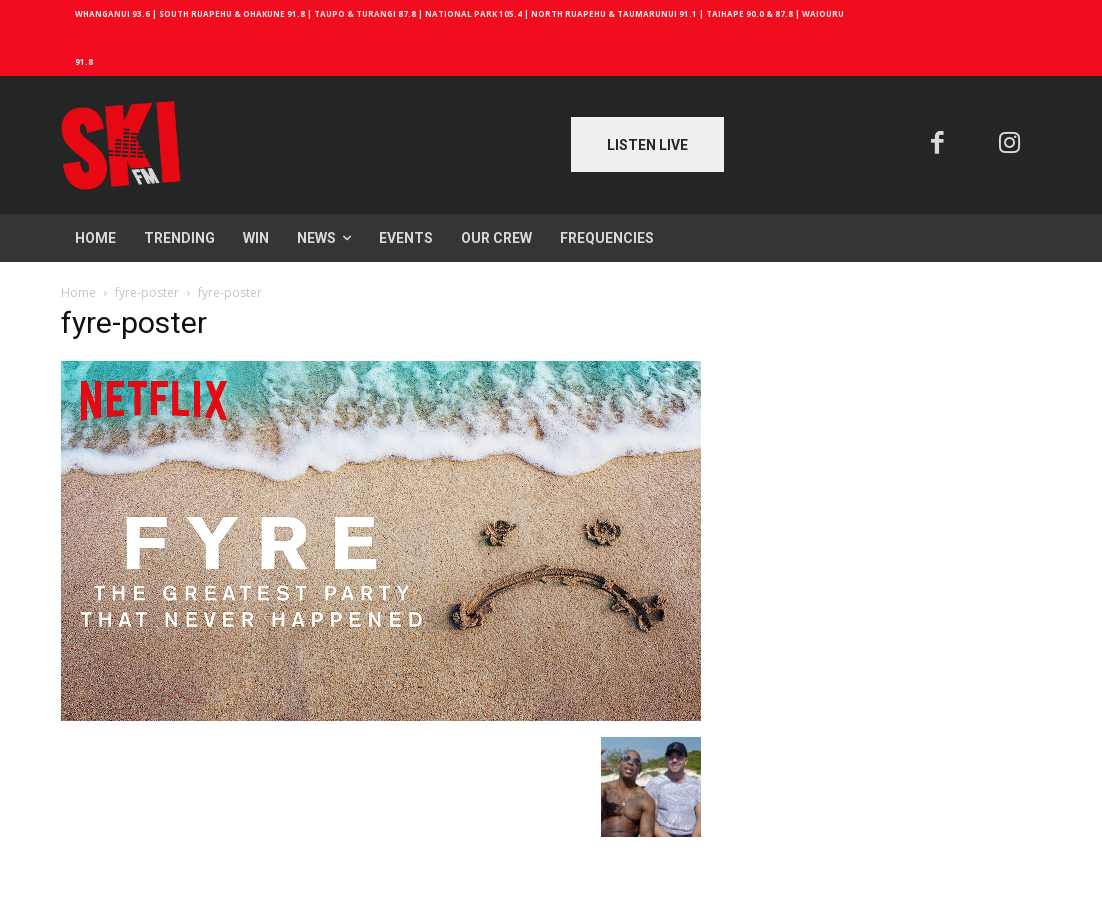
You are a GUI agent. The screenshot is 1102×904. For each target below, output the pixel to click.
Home (78, 292)
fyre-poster (147, 292)
